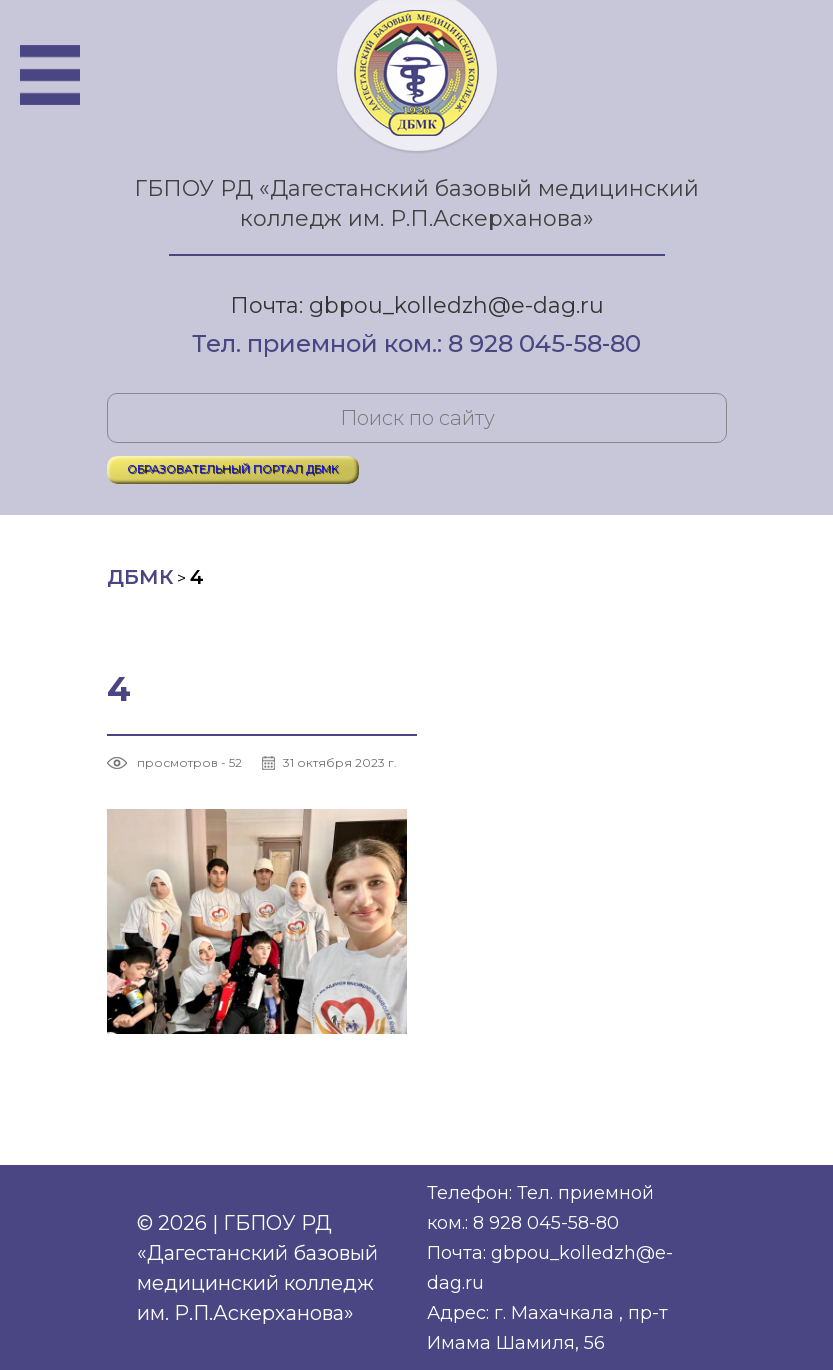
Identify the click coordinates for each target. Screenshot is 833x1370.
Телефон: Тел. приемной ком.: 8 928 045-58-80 (540, 1208)
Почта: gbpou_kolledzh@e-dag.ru (417, 305)
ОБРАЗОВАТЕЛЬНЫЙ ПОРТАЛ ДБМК (233, 469)
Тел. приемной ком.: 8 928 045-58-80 (416, 345)
